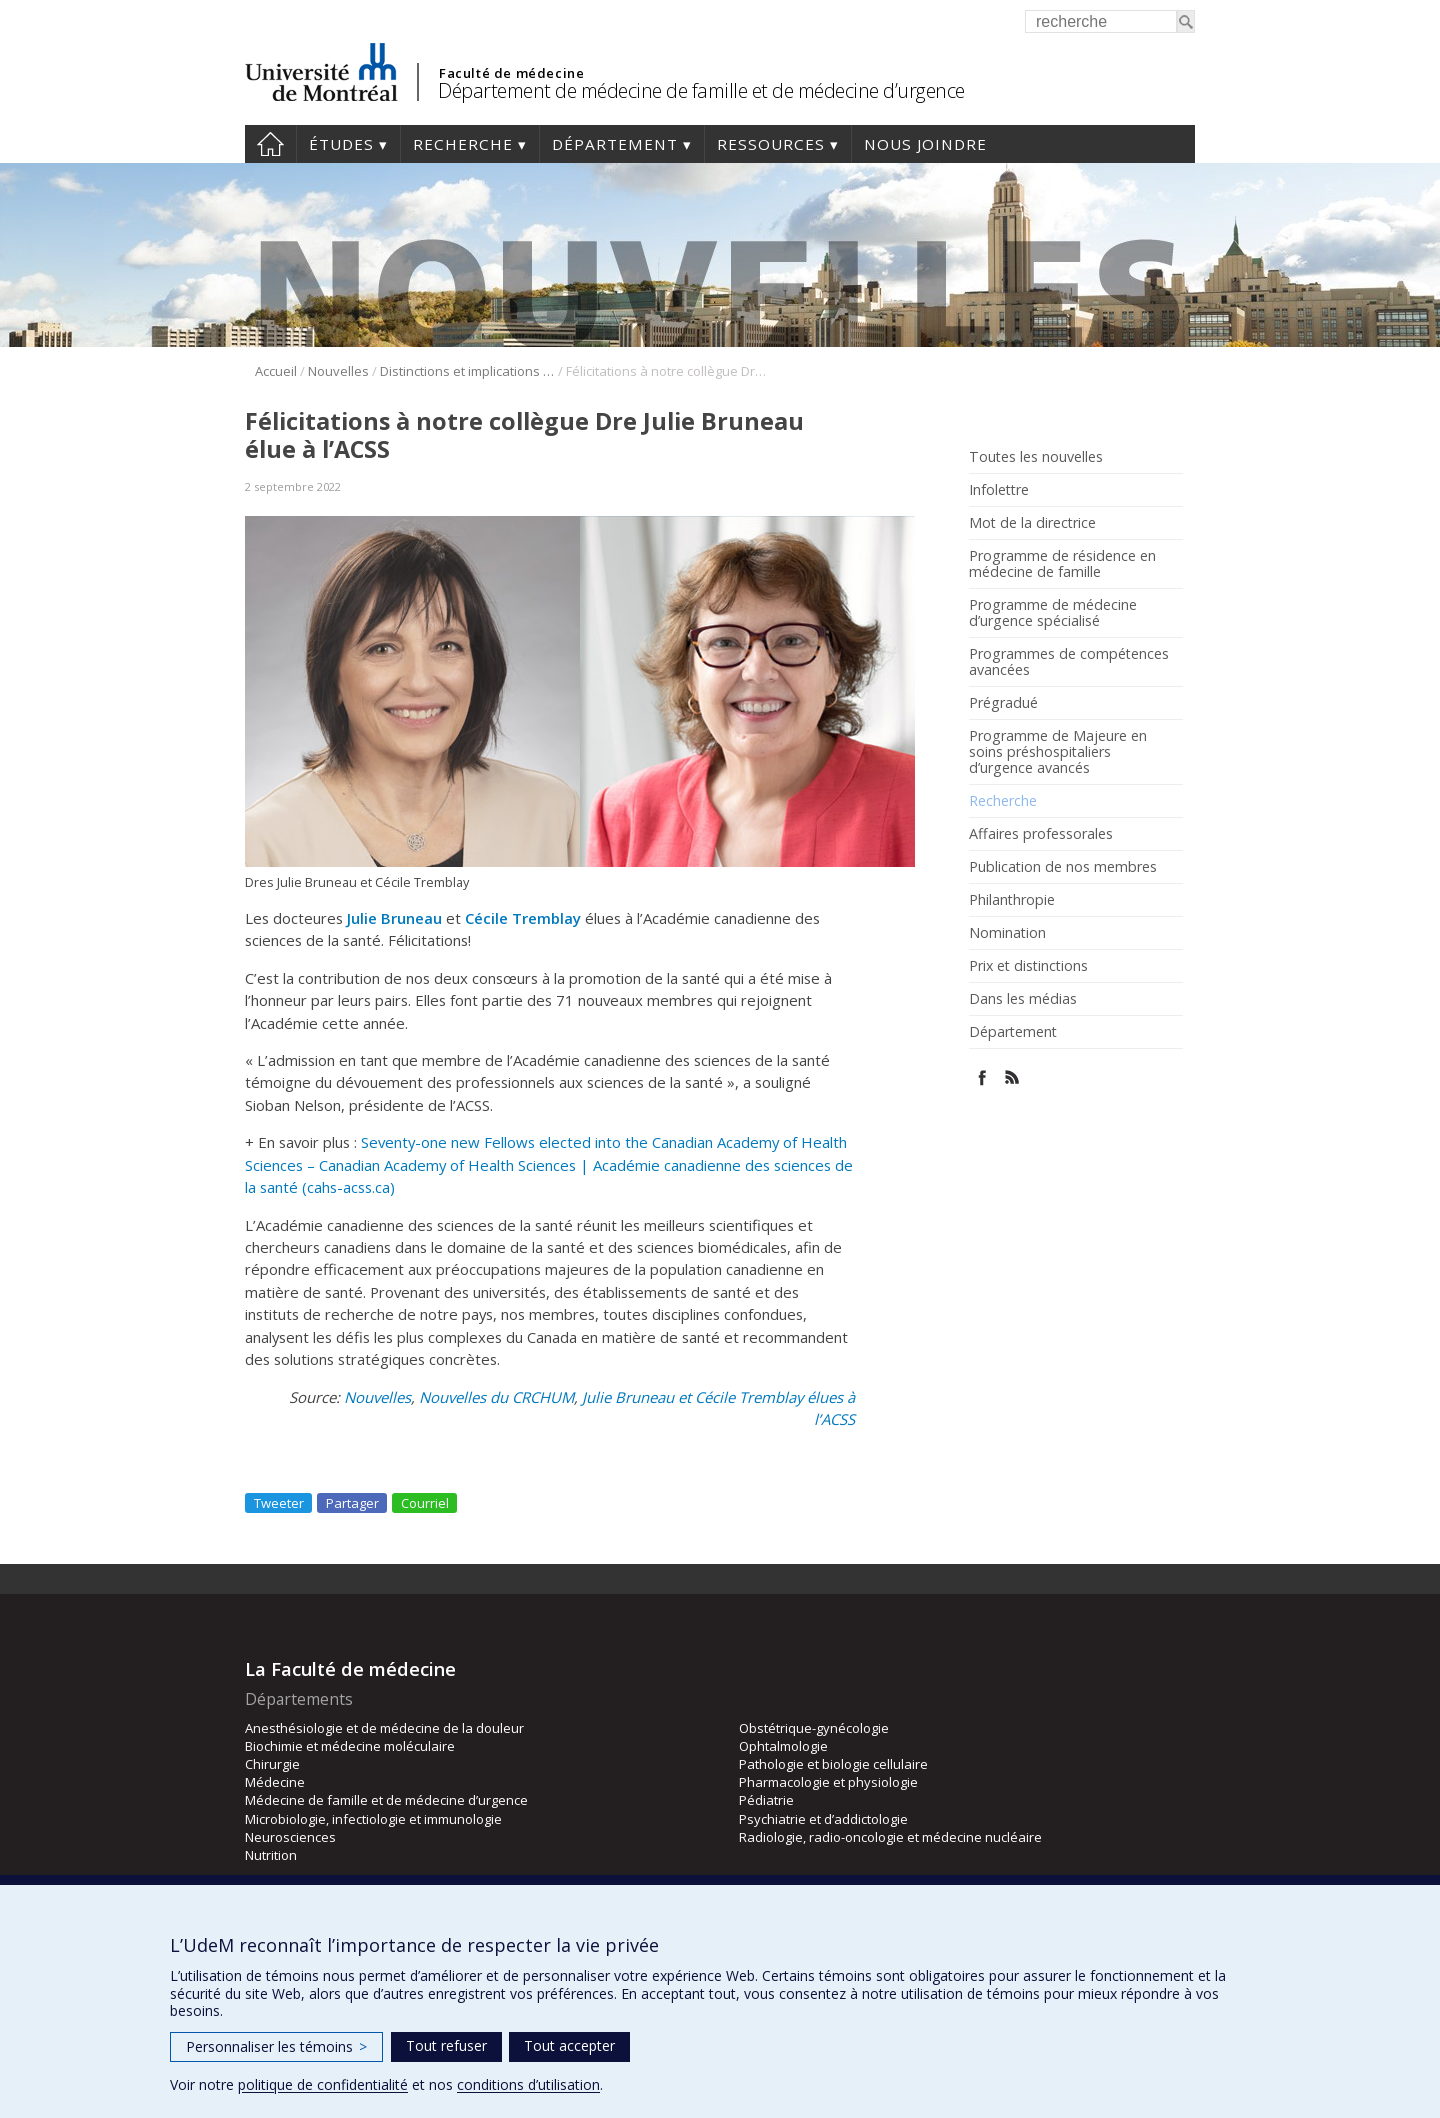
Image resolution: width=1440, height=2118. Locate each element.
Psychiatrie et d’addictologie (823, 1819)
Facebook (982, 1077)
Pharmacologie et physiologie (828, 1782)
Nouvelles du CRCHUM (496, 1397)
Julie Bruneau (394, 918)
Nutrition (271, 1855)
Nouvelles (338, 371)
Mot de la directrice (1032, 523)
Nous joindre (925, 144)
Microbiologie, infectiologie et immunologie (373, 1819)
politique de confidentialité (323, 2084)
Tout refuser (446, 2045)
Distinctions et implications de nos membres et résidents (467, 371)
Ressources (771, 144)
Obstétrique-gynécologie (814, 1728)
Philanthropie (1012, 900)
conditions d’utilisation (528, 2084)
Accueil (270, 144)
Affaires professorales (1041, 834)
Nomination (1007, 933)
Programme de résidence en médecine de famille (1062, 564)
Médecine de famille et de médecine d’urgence (386, 1800)
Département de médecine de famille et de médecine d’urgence (701, 90)
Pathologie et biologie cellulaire (833, 1764)
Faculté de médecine (511, 73)
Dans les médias (1023, 999)
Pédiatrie (766, 1800)
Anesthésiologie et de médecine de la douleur (384, 1728)
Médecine (275, 1782)
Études (341, 144)
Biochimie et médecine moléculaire (350, 1746)
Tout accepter (569, 2045)
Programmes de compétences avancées (1069, 662)
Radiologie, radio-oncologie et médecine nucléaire (890, 1837)
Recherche (463, 144)
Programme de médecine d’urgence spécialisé (1053, 613)
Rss (1012, 1077)
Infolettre (999, 490)
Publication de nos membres (1063, 867)
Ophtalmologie (783, 1746)
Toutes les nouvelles (1036, 457)
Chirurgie (272, 1764)
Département (615, 144)
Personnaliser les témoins (276, 2046)
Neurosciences (290, 1837)
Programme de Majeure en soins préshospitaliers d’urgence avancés (1058, 752)
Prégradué (1003, 703)
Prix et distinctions (1028, 966)
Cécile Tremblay (523, 918)
